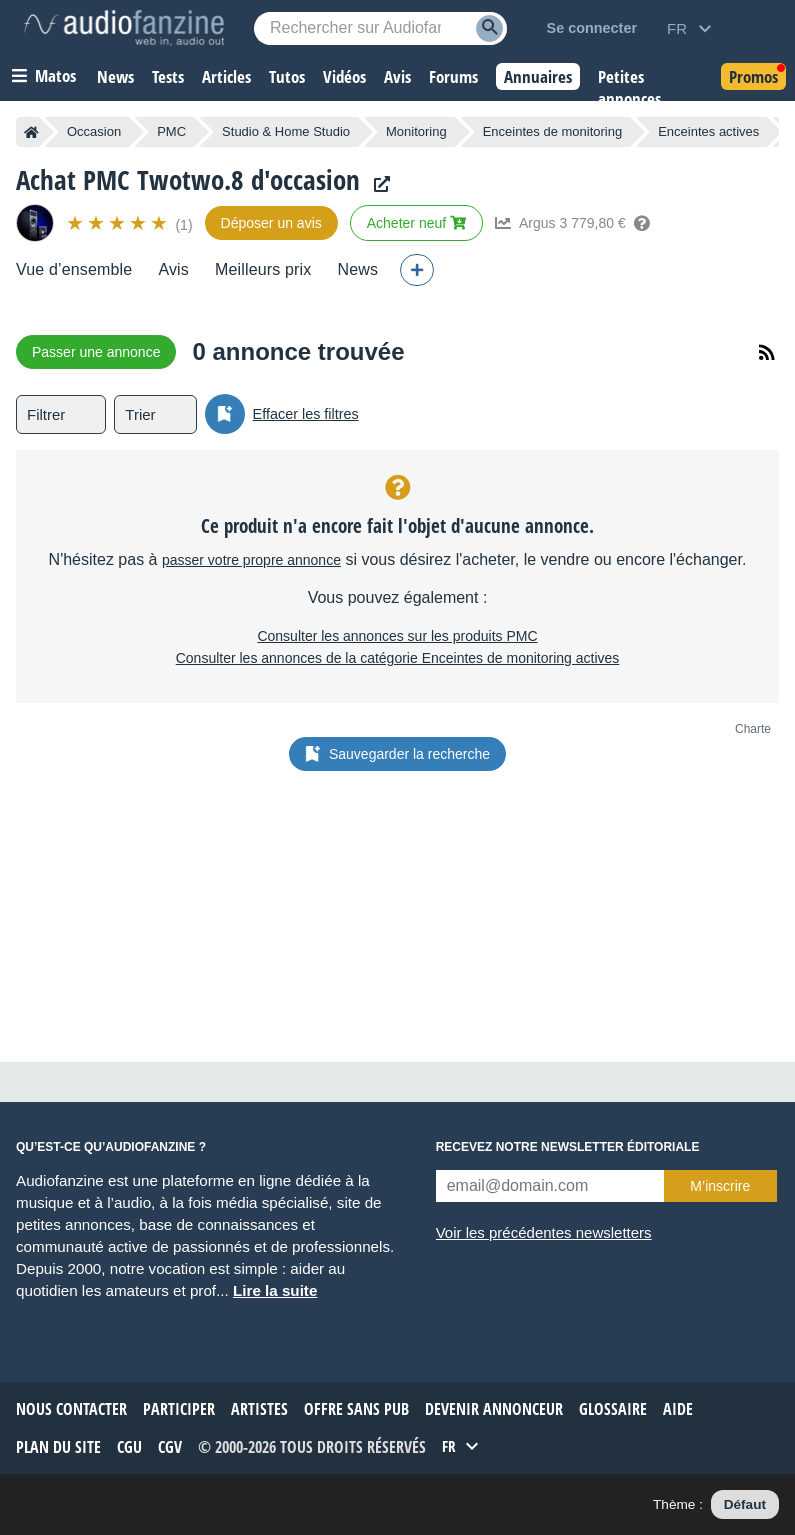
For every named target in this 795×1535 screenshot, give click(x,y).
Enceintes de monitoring (552, 131)
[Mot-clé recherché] (380, 28)
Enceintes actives (708, 131)
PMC (171, 131)
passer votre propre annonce (251, 560)
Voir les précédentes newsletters (544, 1232)
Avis (173, 269)
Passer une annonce (96, 352)
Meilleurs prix (263, 269)
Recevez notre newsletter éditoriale (568, 1147)
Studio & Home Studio (286, 131)
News (357, 269)
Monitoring (416, 131)
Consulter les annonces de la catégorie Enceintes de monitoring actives (398, 658)
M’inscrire (720, 1186)
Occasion (94, 131)
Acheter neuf (416, 223)
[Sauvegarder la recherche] (225, 414)
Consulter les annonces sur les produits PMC (397, 636)
